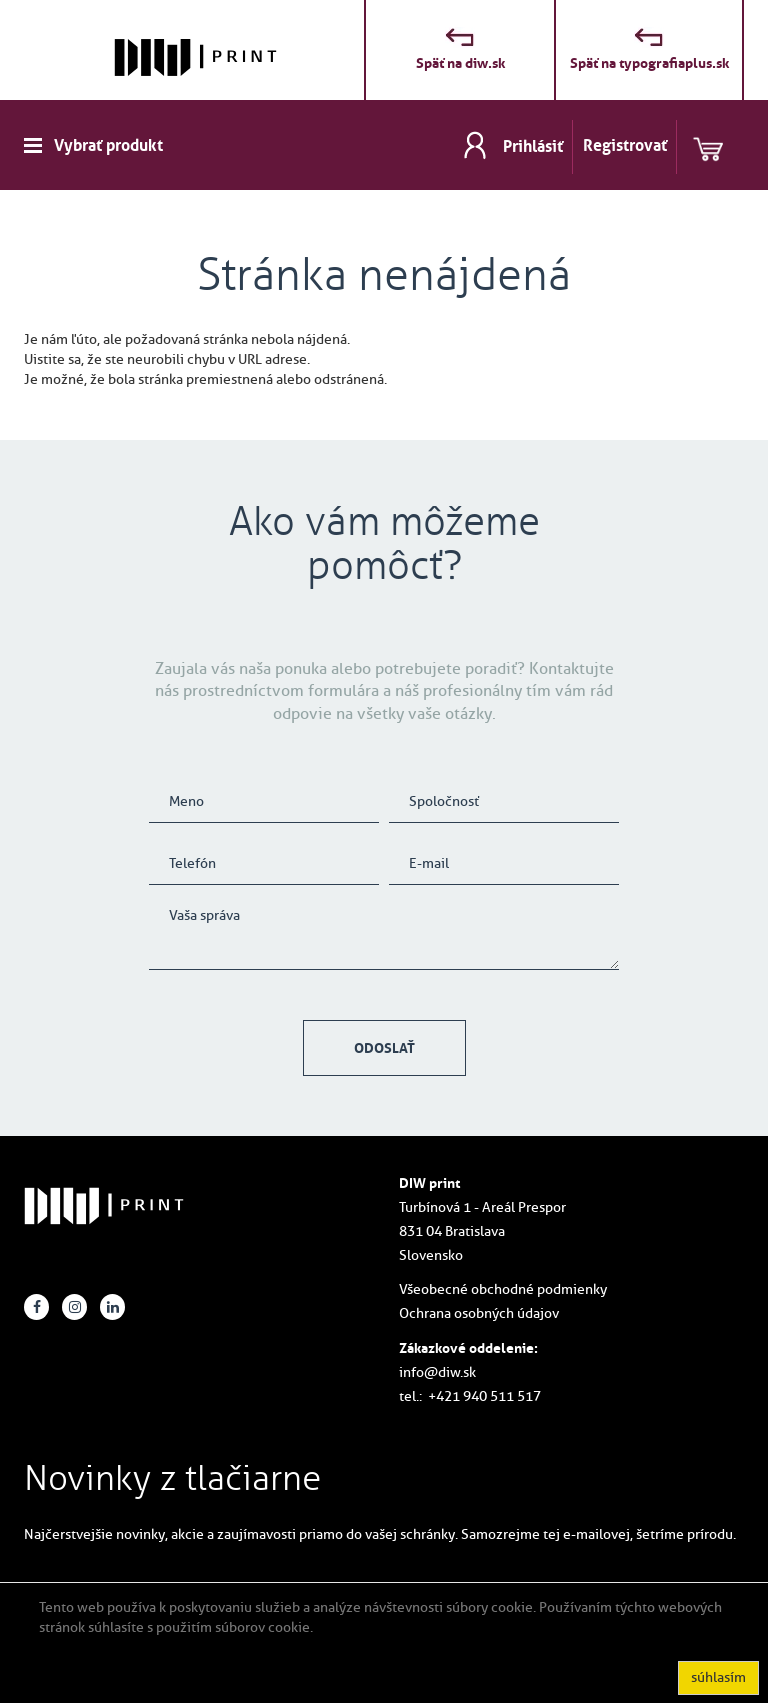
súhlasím (718, 1677)
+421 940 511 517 (484, 1396)
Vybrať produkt (108, 145)
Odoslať (384, 1048)
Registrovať (625, 145)
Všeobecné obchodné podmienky (503, 1289)
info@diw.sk (437, 1372)
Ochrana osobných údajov (479, 1313)
